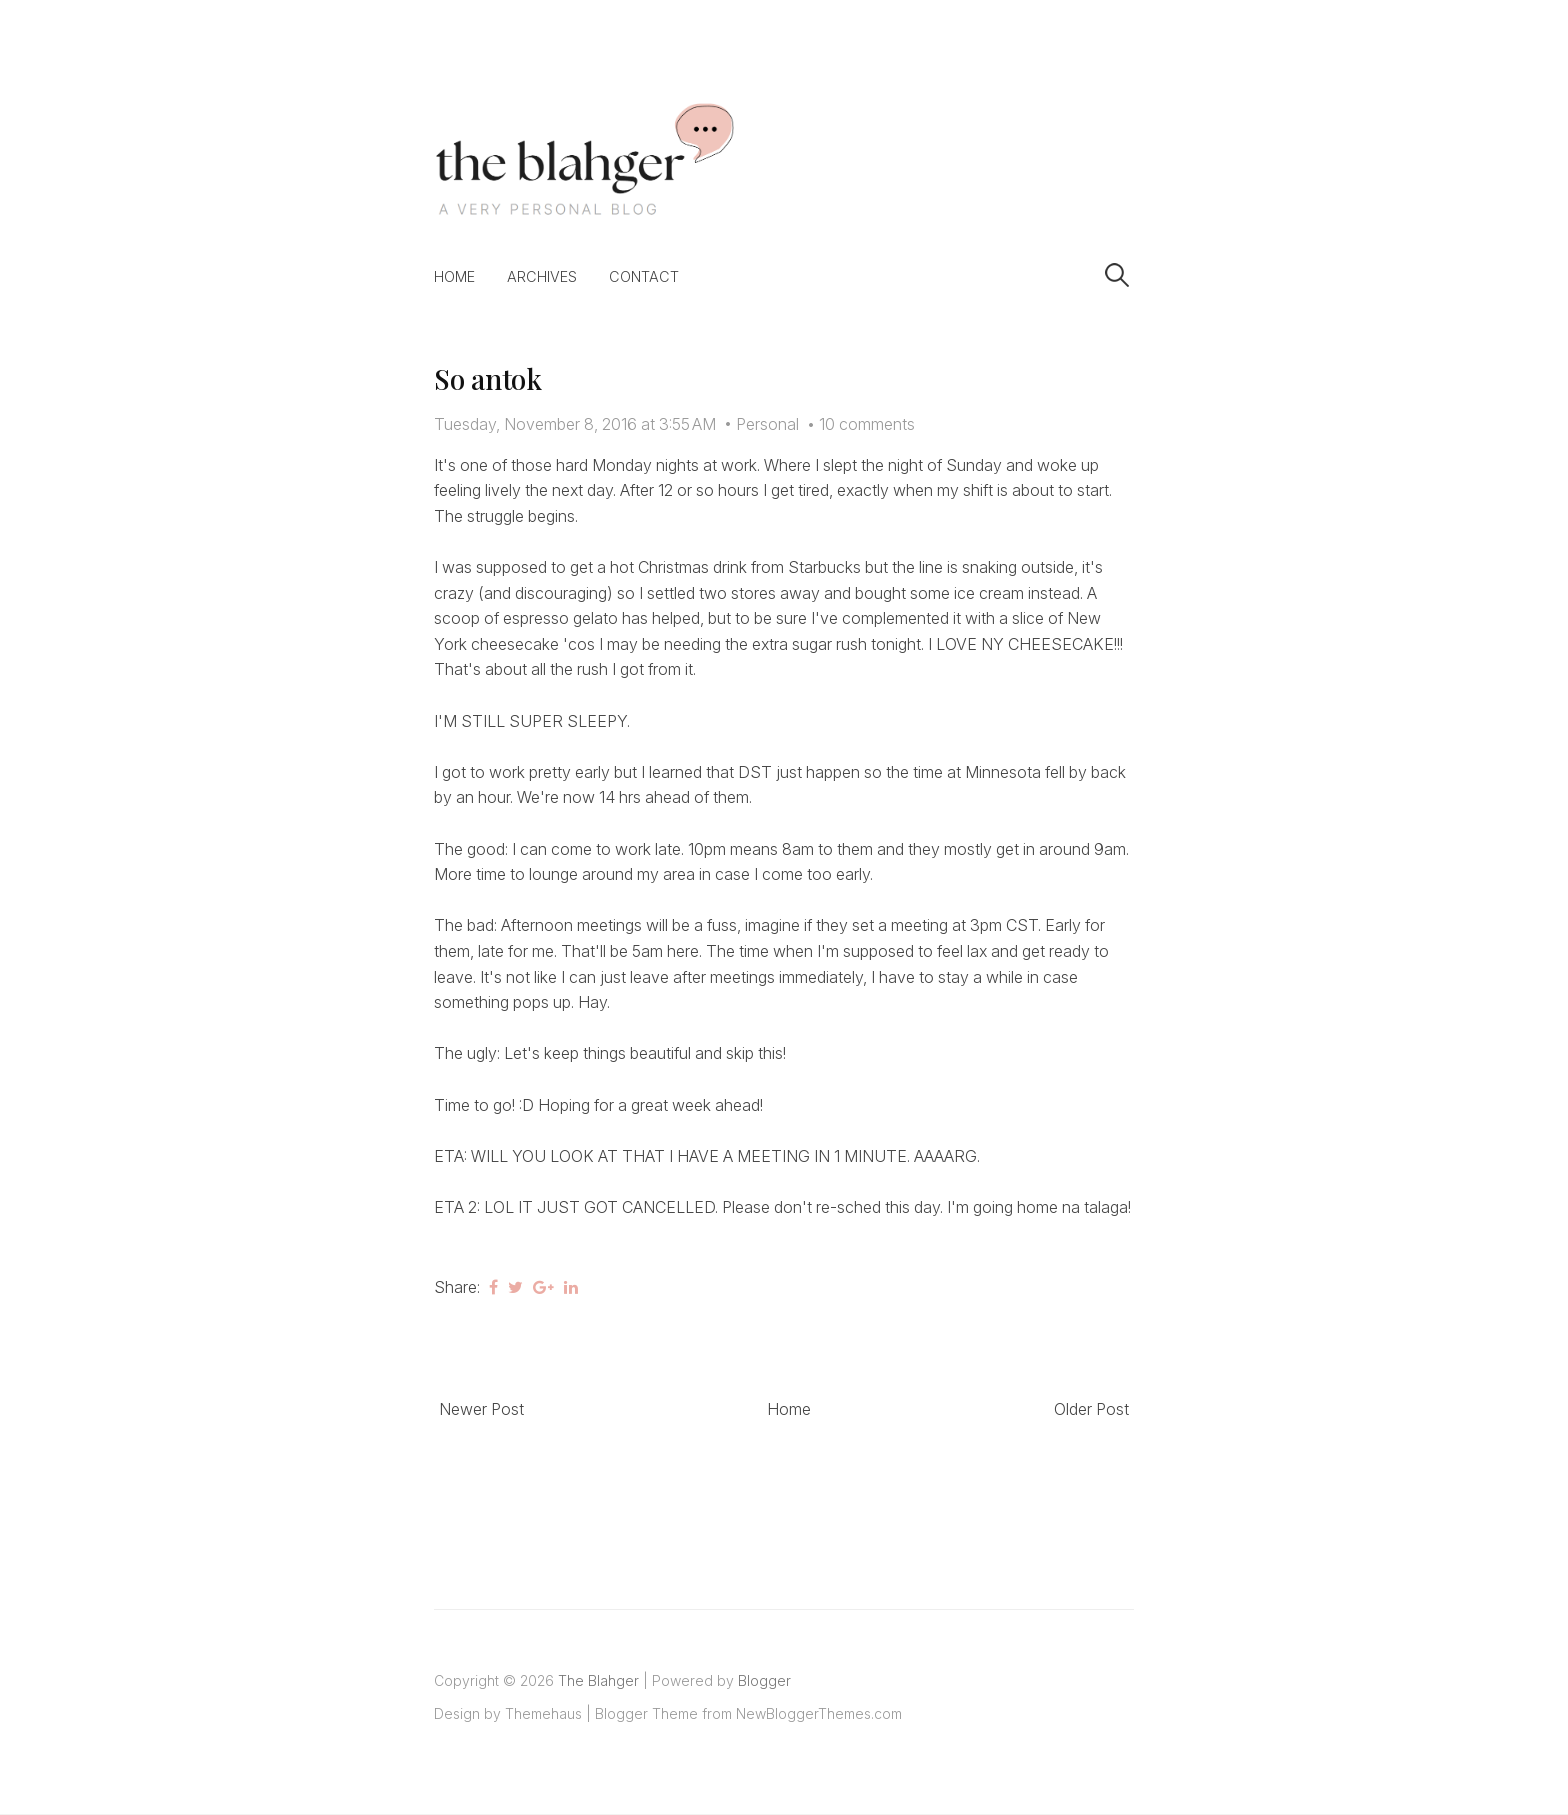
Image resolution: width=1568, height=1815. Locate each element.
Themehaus (543, 1713)
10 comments (867, 424)
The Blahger (598, 1680)
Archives (542, 276)
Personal (767, 424)
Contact (644, 276)
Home (454, 276)
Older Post (1091, 1409)
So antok (488, 378)
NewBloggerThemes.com (819, 1713)
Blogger (764, 1680)
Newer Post (481, 1409)
